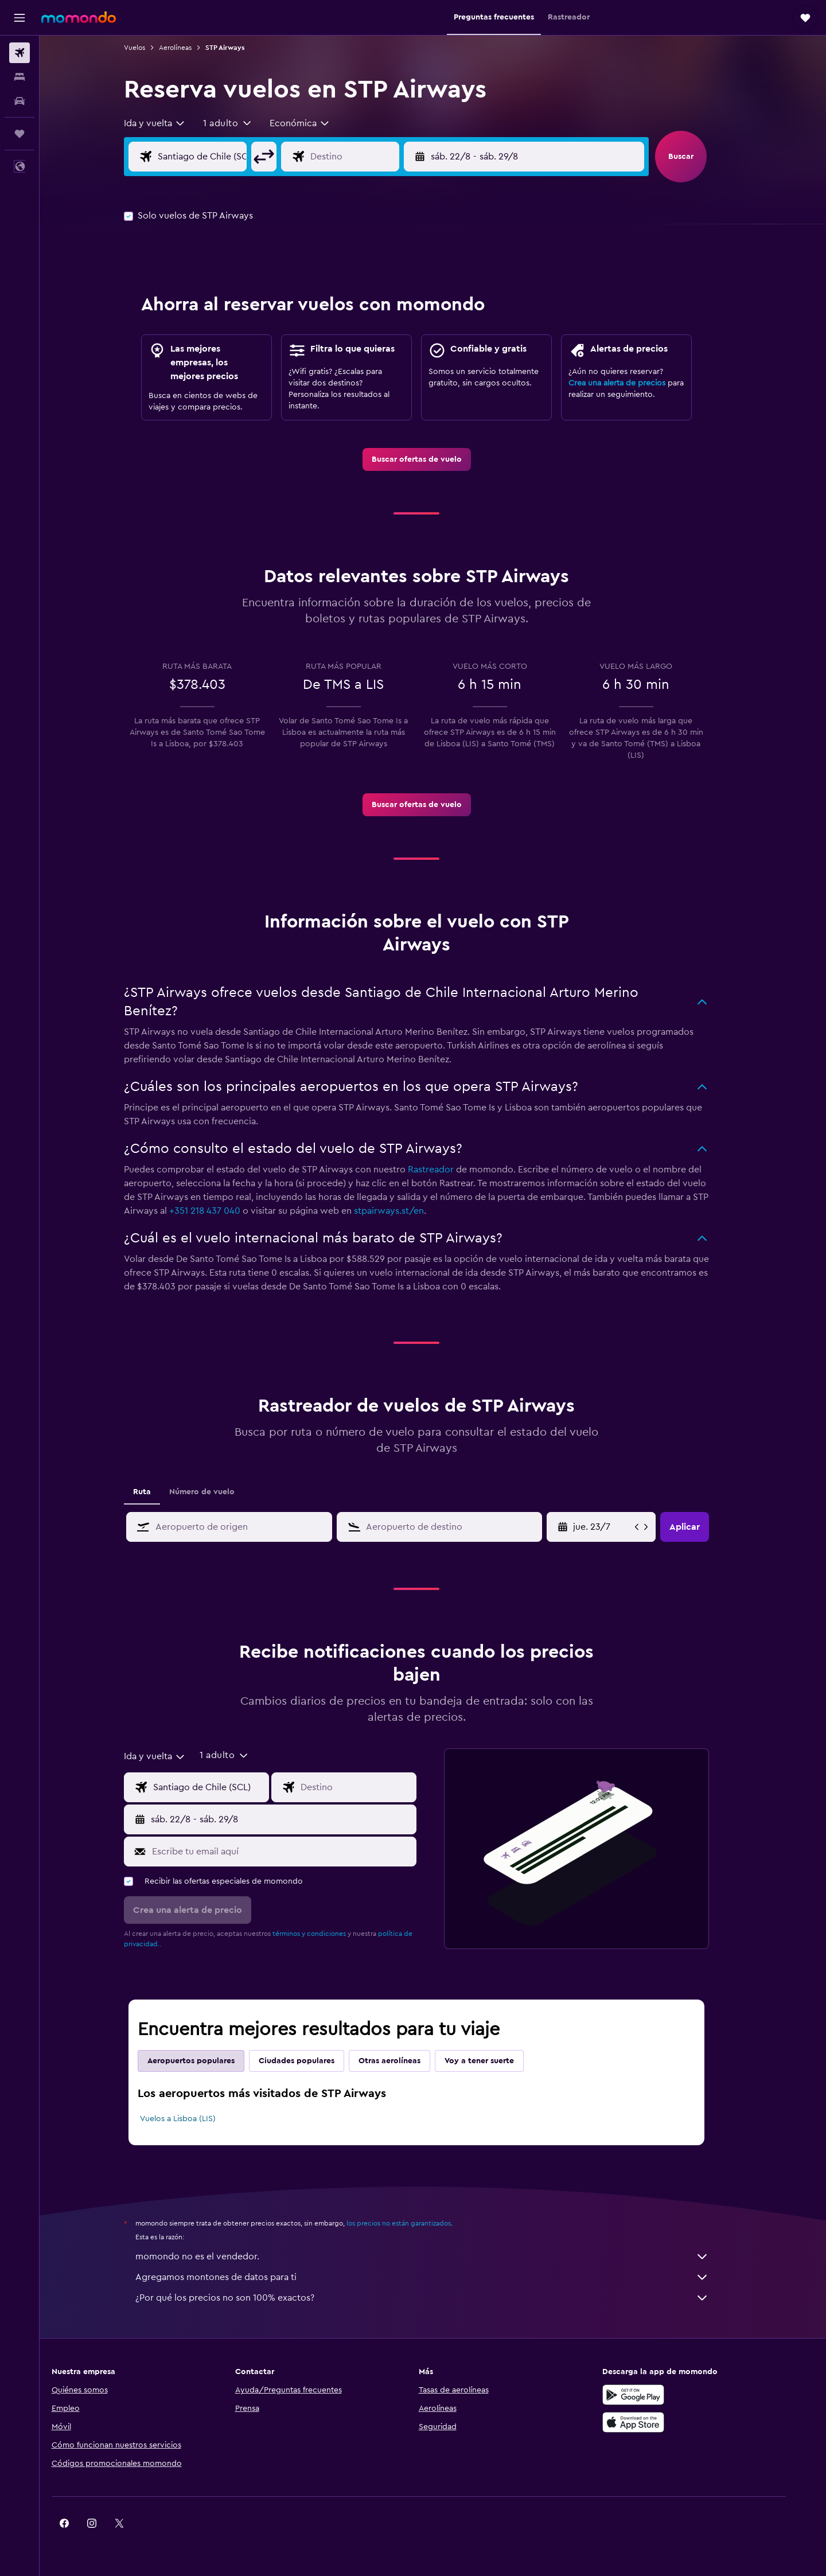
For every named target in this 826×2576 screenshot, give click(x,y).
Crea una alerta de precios (633, 383)
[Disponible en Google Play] (662, 2394)
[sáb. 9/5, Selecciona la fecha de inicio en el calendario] (619, 1527)
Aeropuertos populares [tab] (207, 2061)
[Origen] (227, 157)
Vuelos (151, 47)
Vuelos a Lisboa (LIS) (194, 2119)
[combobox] (171, 123)
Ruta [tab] (158, 1492)
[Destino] (379, 157)
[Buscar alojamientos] (19, 76)
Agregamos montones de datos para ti (439, 2277)
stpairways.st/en (406, 1210)
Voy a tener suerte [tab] (496, 2061)
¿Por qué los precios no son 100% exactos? (439, 2298)
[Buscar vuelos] (19, 52)
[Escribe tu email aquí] (298, 1852)
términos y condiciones (326, 1933)
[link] (433, 459)
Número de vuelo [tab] (218, 1492)
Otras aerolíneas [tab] (406, 2061)
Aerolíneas (192, 47)
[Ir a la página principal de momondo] (78, 17)
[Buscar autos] (19, 100)
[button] (19, 17)
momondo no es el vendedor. (439, 2256)
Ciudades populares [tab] (313, 2061)
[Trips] (19, 133)
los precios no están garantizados (415, 2223)
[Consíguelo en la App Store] (662, 2422)
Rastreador (447, 1169)
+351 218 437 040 (221, 1210)
